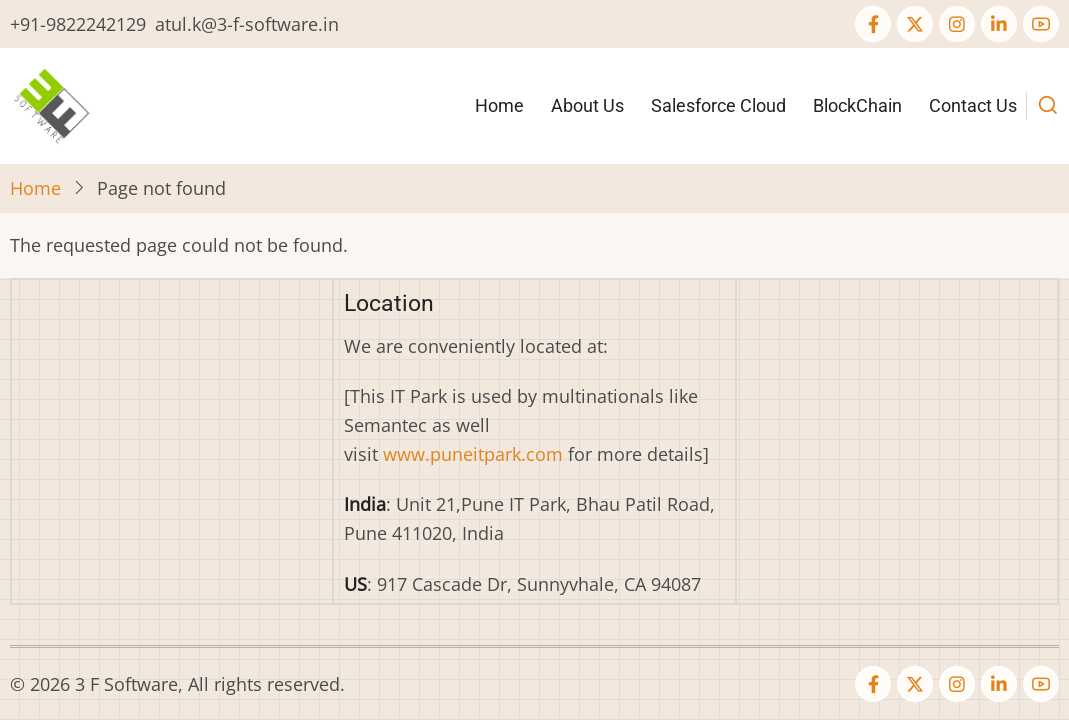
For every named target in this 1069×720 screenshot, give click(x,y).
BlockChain (857, 105)
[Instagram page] (957, 24)
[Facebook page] (873, 24)
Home (499, 105)
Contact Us (973, 105)
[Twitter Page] (915, 24)
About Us (587, 105)
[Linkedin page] (999, 24)
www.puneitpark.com (473, 454)
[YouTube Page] (1041, 24)
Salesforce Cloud (718, 105)
